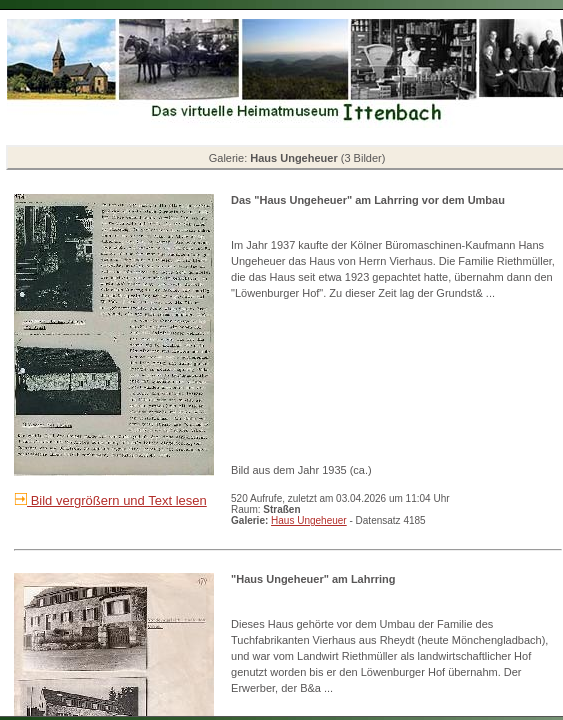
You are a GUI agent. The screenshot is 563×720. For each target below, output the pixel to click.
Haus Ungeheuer (309, 520)
